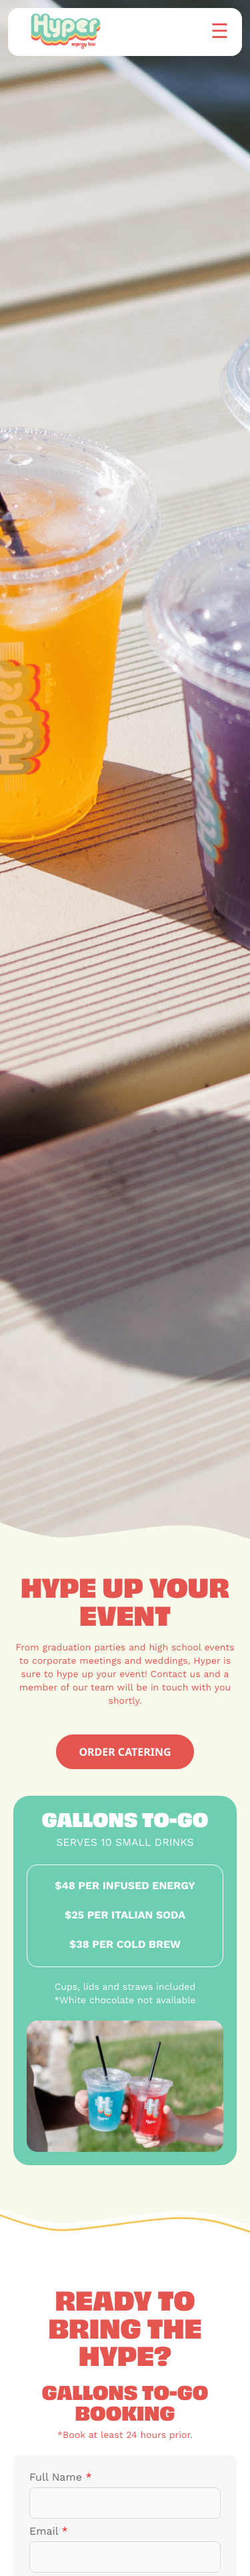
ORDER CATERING (125, 1751)
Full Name (60, 2478)
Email (48, 2532)
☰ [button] (220, 30)
